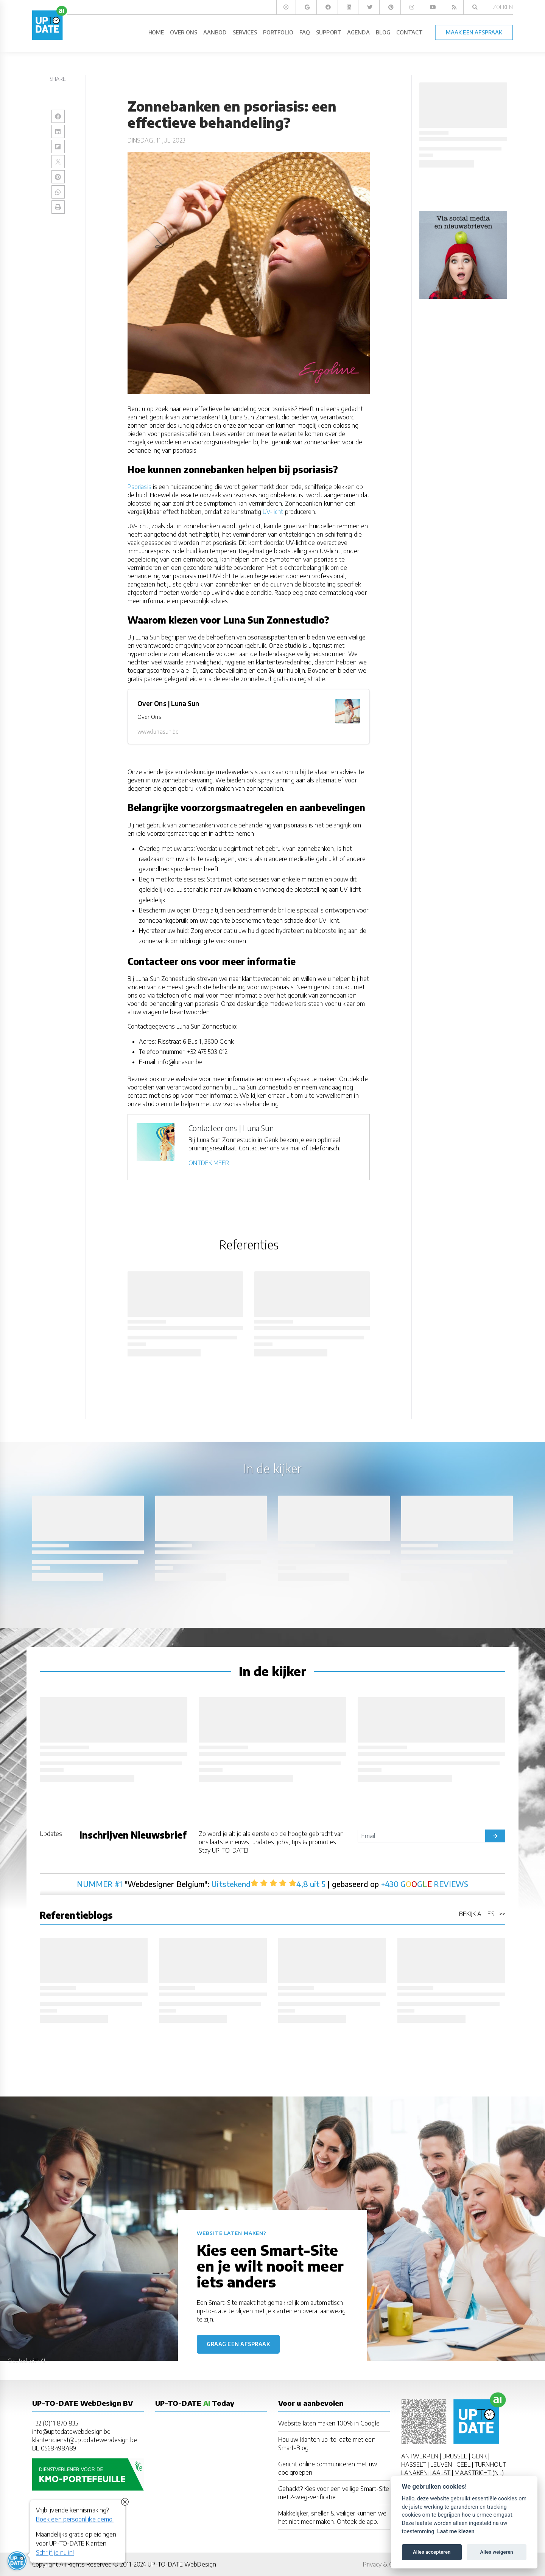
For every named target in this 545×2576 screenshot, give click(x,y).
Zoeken (503, 7)
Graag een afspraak (238, 2344)
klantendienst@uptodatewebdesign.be (84, 2440)
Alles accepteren (431, 2552)
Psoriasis (139, 486)
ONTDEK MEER (208, 1163)
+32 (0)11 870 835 (55, 2423)
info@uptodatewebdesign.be (71, 2431)
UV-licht (273, 511)
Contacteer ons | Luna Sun (231, 1128)
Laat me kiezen (456, 2531)
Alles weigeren (496, 2552)
